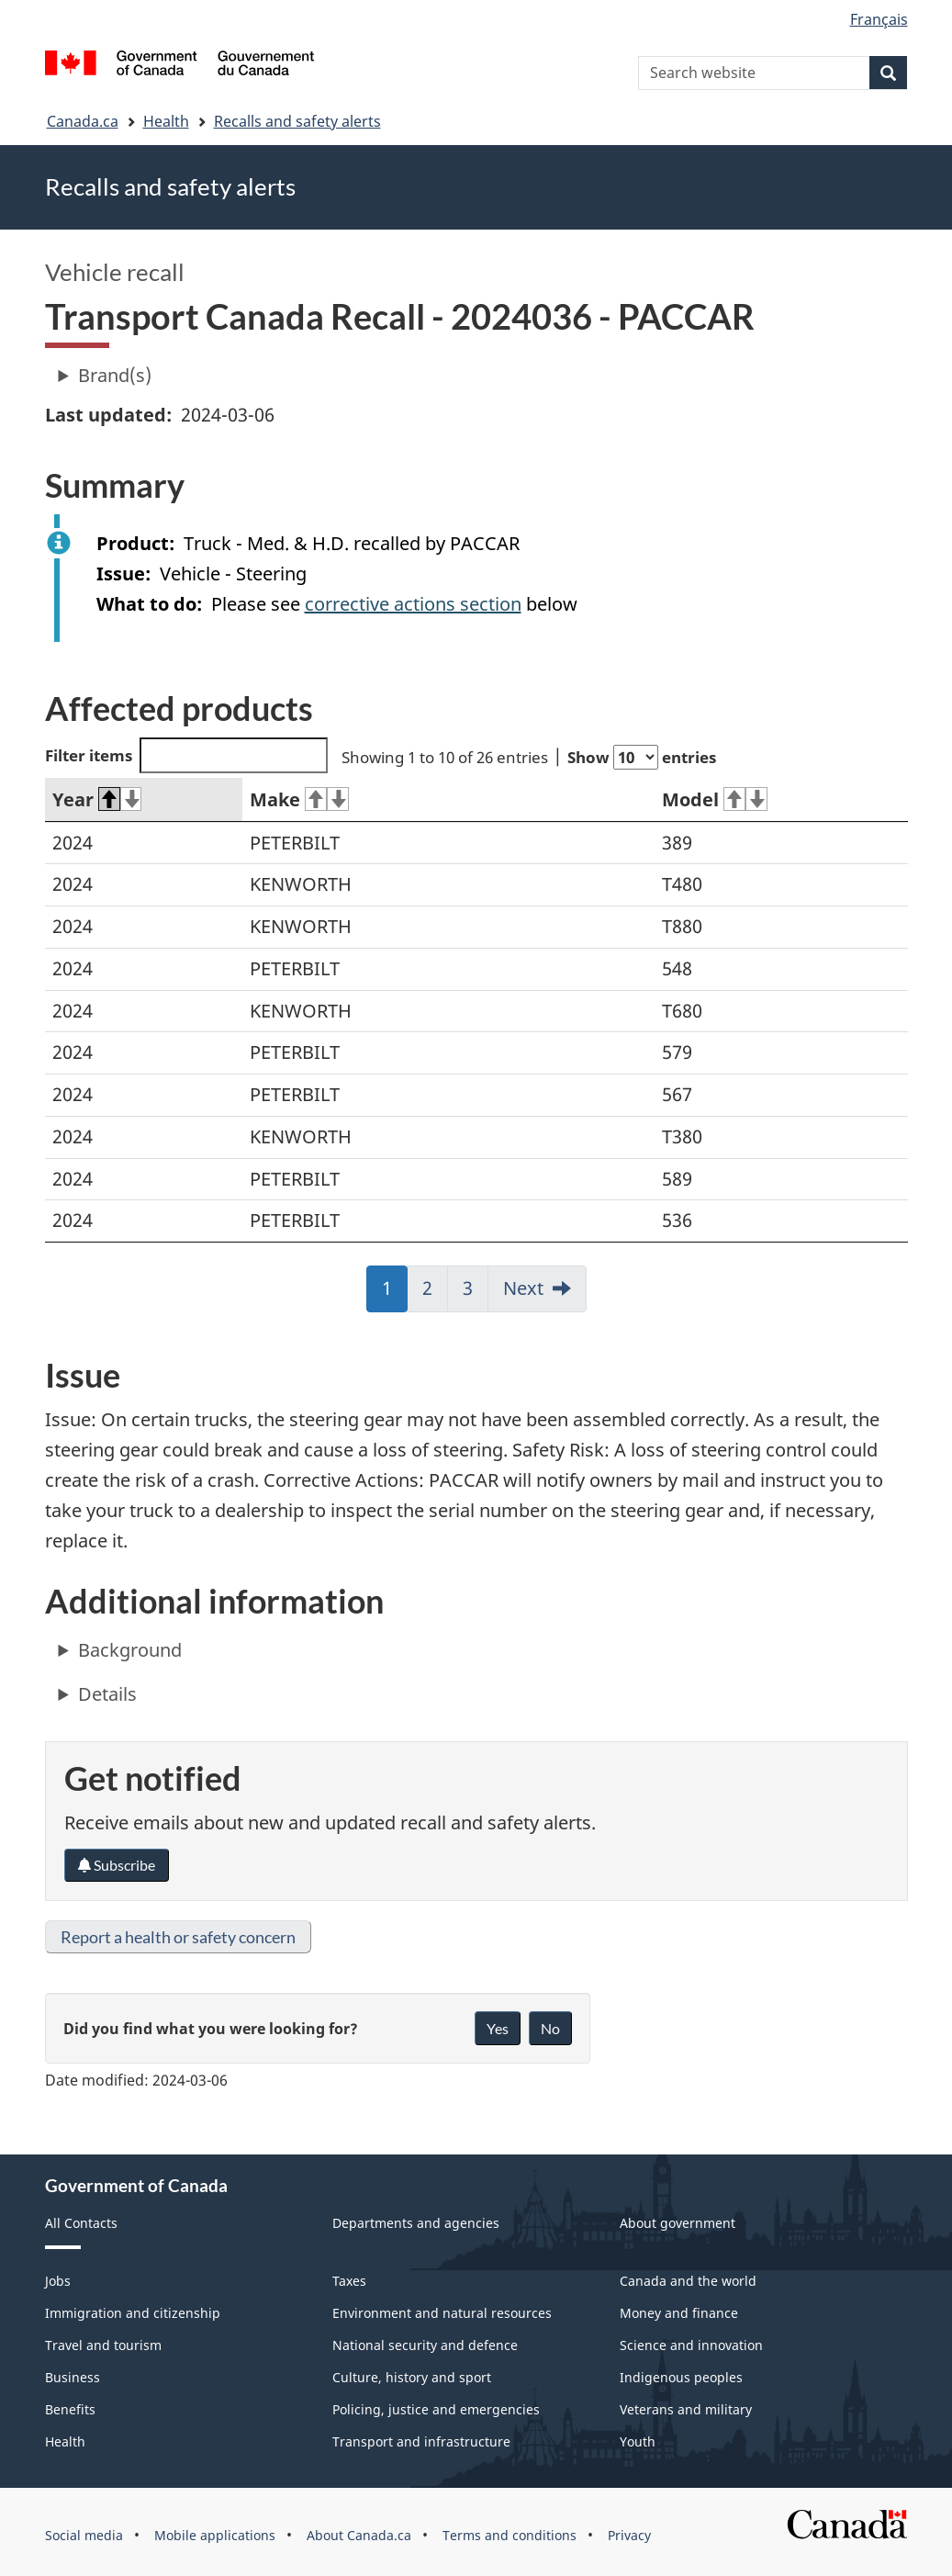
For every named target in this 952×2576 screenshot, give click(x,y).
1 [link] (395, 1294)
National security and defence (425, 2345)
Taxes (349, 2280)
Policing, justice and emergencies (436, 2409)
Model (714, 799)
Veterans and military (686, 2409)
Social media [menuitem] (84, 2535)
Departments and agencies (415, 2223)
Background (130, 1649)
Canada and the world (688, 2280)
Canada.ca (82, 121)
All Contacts (81, 2223)
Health (166, 121)
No (550, 2028)
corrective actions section (413, 603)
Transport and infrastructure (421, 2441)
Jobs (58, 2280)
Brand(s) (114, 375)
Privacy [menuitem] (629, 2535)
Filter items (187, 755)
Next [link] (523, 1288)
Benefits (70, 2409)
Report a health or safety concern (178, 1937)
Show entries (641, 757)
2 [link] (435, 1294)
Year (97, 799)
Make (299, 799)
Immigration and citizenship (132, 2313)
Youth (637, 2441)
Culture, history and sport (411, 2377)
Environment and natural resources (442, 2313)
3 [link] (475, 1294)
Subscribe (116, 1864)
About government (677, 2223)
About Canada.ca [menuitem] (359, 2535)
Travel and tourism (103, 2345)
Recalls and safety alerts (297, 121)
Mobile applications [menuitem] (214, 2535)
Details (107, 1694)
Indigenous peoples (681, 2377)
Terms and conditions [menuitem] (509, 2535)
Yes (498, 2028)
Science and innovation (691, 2345)
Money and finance (679, 2313)
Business (72, 2377)
